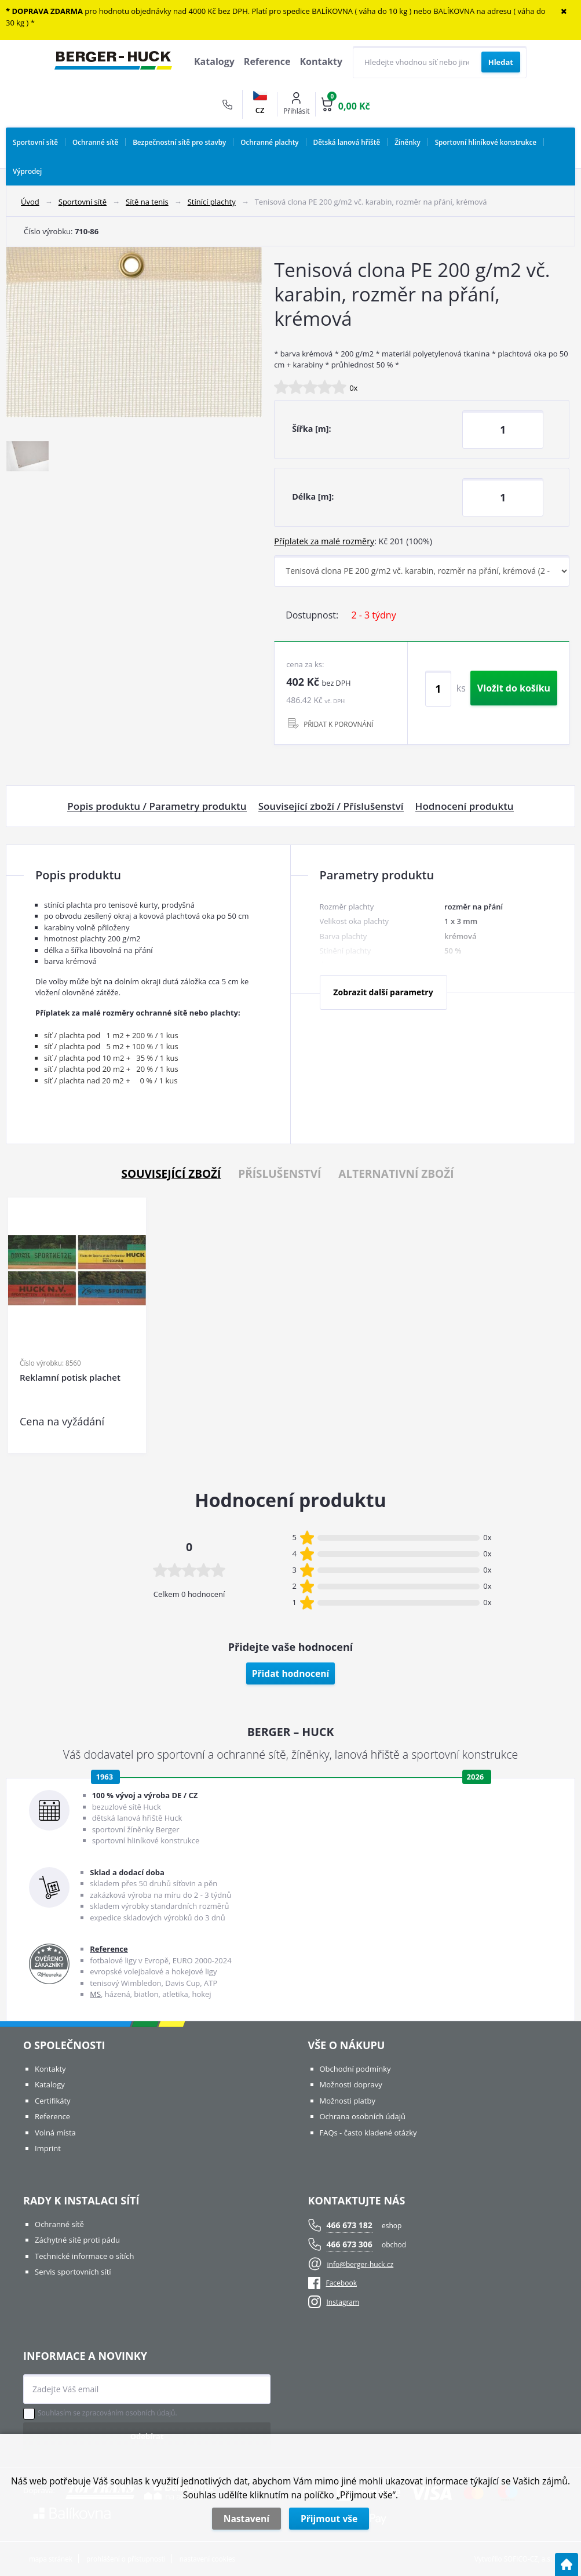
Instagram (343, 2302)
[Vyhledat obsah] (500, 62)
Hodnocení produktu (464, 806)
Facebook (332, 2283)
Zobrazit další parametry (383, 992)
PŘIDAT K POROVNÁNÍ (339, 724)
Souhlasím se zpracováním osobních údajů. (107, 2413)
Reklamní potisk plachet (70, 1377)
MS (95, 1994)
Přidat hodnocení (291, 1673)
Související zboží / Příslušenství (331, 806)
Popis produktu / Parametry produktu (156, 806)
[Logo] (113, 62)
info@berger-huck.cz (360, 2264)
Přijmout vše (329, 2518)
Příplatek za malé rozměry (324, 541)
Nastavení (246, 2518)
